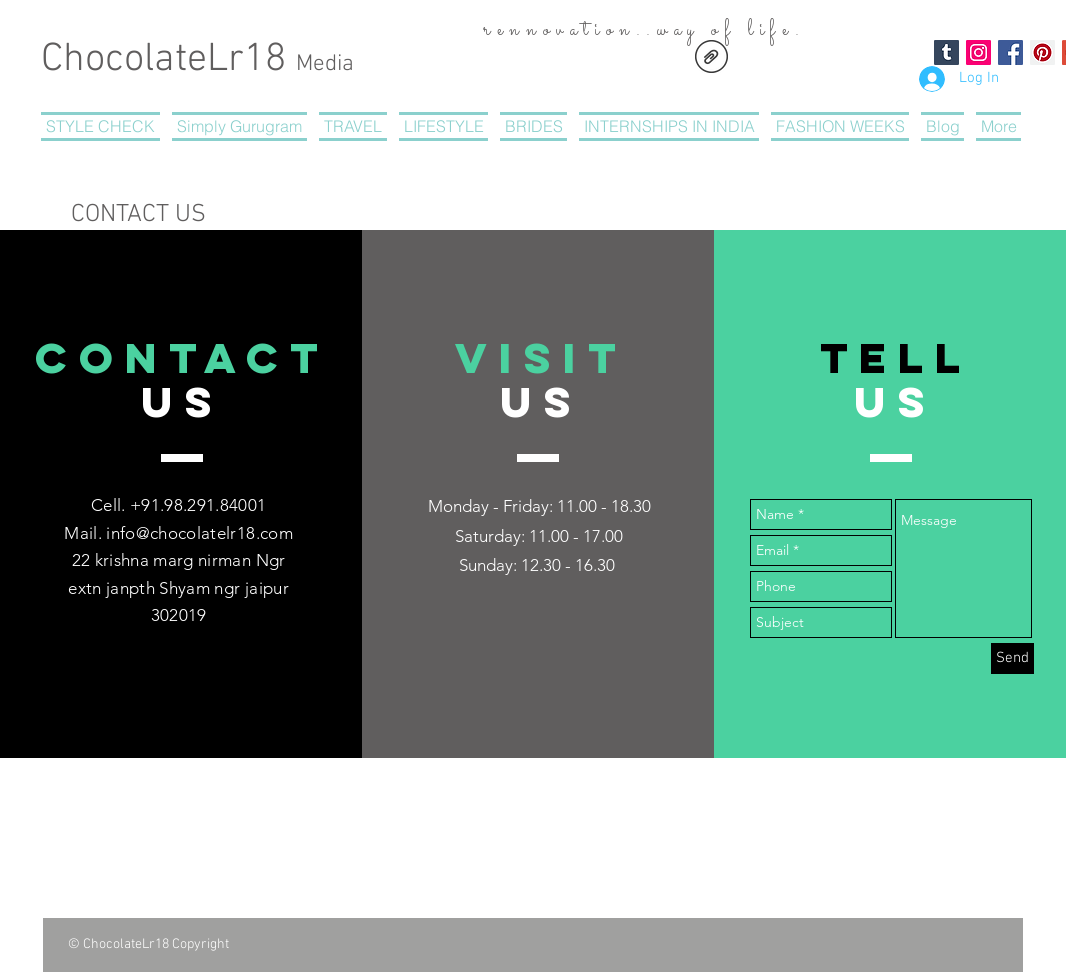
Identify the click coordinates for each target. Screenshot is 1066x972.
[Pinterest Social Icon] (1042, 52)
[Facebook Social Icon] (1010, 52)
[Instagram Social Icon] (978, 52)
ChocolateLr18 (197, 60)
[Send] (1012, 658)
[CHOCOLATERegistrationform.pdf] (711, 59)
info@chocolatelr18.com (199, 533)
